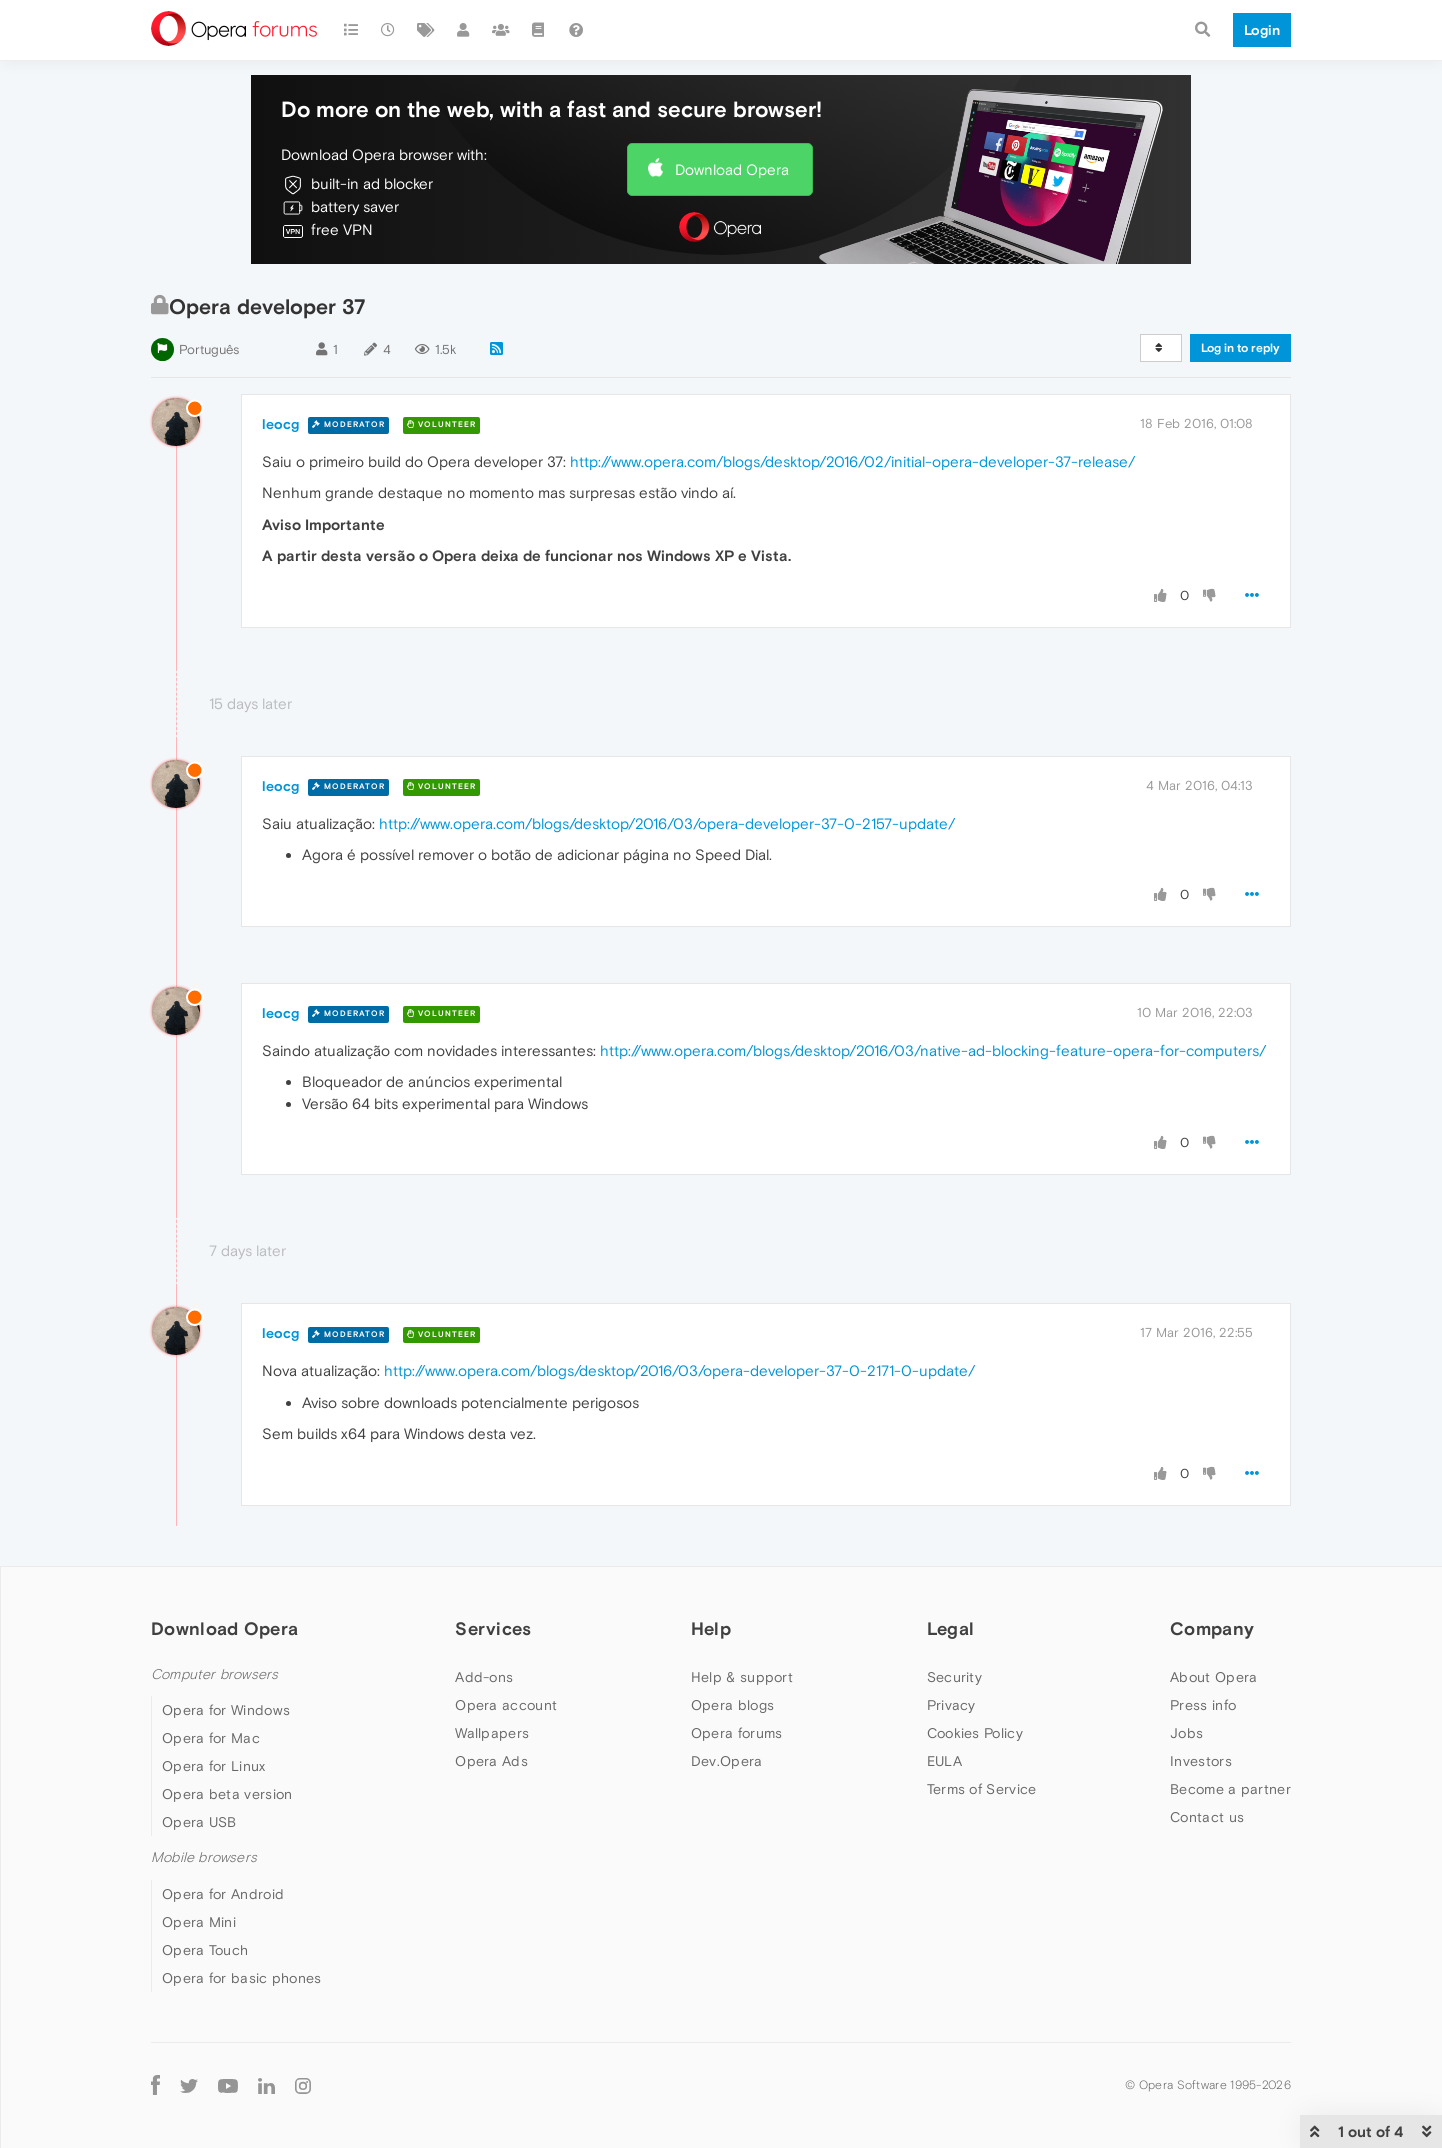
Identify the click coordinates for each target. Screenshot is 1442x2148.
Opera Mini (199, 1922)
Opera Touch (205, 1950)
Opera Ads (491, 1761)
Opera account (506, 1705)
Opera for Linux (214, 1766)
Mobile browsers (204, 1857)
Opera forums (737, 1733)
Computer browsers (214, 1674)
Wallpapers (492, 1733)
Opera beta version (227, 1794)
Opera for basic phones (242, 1978)
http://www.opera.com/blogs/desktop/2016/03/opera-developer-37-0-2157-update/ (667, 823)
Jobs (1186, 1733)
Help (711, 1628)
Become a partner (1230, 1789)
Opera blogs (732, 1705)
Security (954, 1677)
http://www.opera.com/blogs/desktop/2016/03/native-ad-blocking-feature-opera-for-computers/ (933, 1050)
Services (493, 1628)
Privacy (951, 1705)
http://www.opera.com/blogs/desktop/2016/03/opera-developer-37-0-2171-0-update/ (679, 1370)
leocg (280, 424)
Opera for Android (223, 1894)
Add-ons (484, 1677)
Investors (1201, 1761)
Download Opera (732, 169)
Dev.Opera (727, 1761)
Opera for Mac (211, 1738)
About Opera (1213, 1677)
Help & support (742, 1677)
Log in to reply (1240, 348)
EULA (944, 1761)
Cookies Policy (975, 1733)
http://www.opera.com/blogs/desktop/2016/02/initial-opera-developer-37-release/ (852, 461)
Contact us (1207, 1817)
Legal (951, 1628)
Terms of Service (982, 1789)
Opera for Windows (226, 1710)
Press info (1203, 1705)
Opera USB (199, 1822)
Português (209, 349)
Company (1212, 1628)
